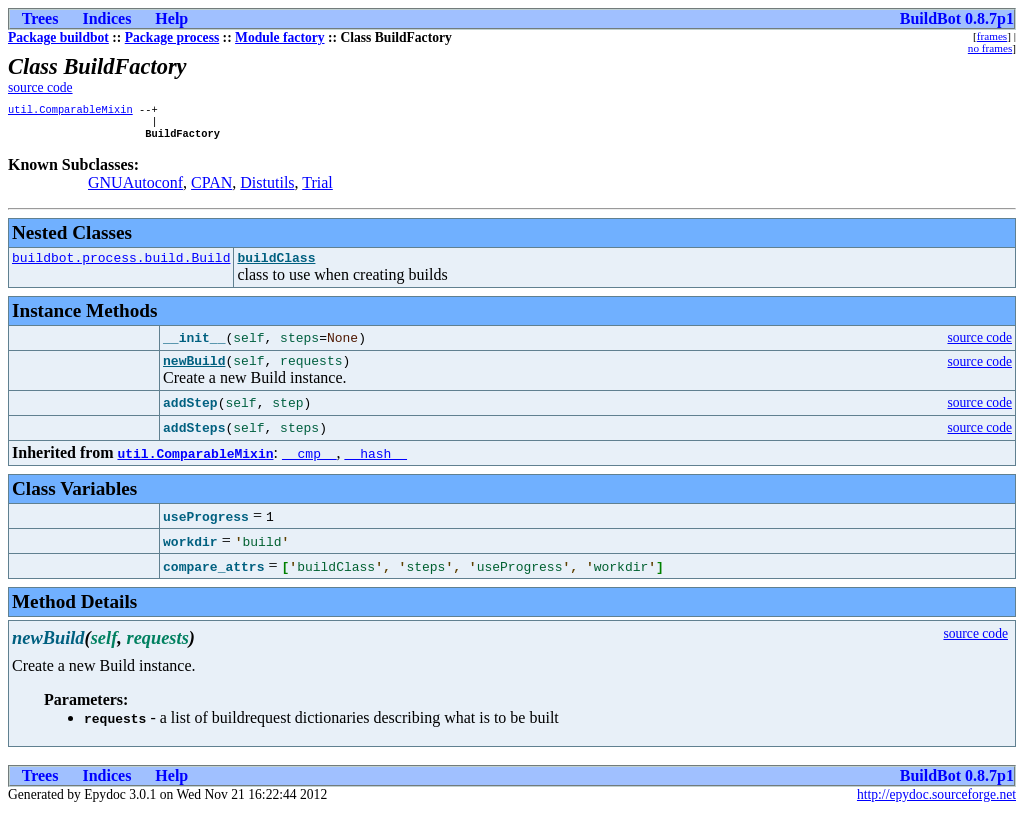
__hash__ (376, 465)
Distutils (267, 188)
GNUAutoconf (135, 188)
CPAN (211, 188)
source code (40, 87)
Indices (106, 18)
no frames (990, 48)
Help (171, 18)
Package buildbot (58, 37)
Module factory (279, 37)
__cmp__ (309, 465)
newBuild (194, 372)
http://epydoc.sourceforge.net (936, 806)
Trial (317, 188)
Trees (40, 18)
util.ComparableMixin (70, 111)
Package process (172, 37)
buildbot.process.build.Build (121, 266)
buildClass (276, 266)
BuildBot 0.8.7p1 (957, 18)
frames (992, 36)
